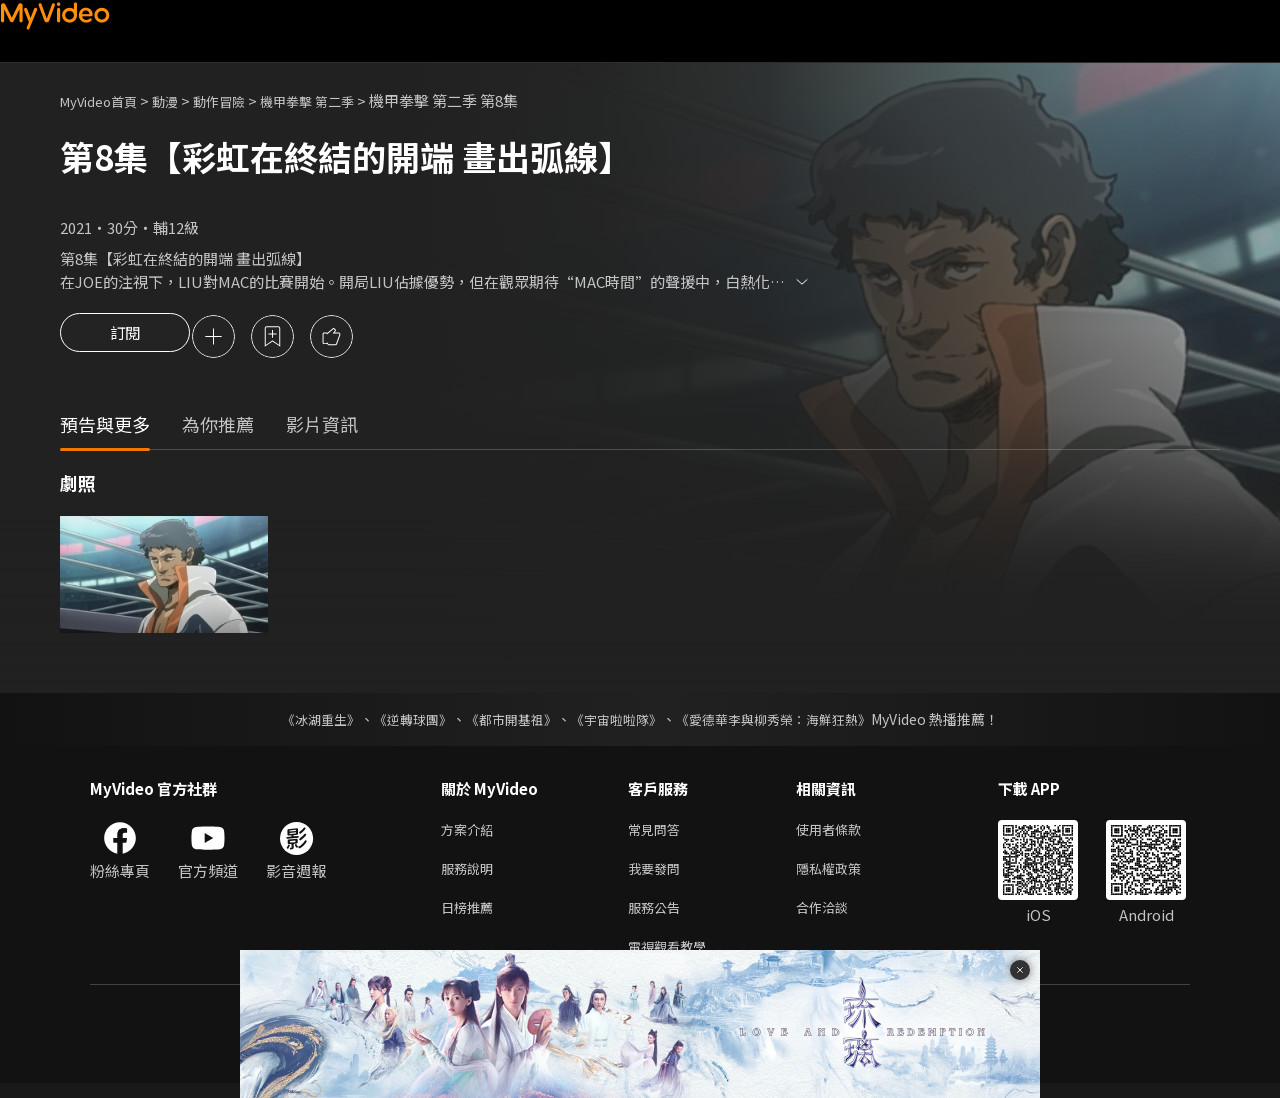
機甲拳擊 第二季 (340, 100)
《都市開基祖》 (506, 722)
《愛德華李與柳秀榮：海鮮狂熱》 (786, 722)
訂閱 (125, 338)
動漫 (181, 100)
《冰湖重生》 (303, 722)
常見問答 (658, 833)
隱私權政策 (845, 875)
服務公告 (658, 917)
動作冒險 (241, 100)
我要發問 (658, 875)
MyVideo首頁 (105, 100)
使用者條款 (845, 833)
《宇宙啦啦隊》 (618, 722)
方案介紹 (471, 833)
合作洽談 (838, 917)
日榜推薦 (471, 917)
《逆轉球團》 (401, 722)
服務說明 (471, 875)
